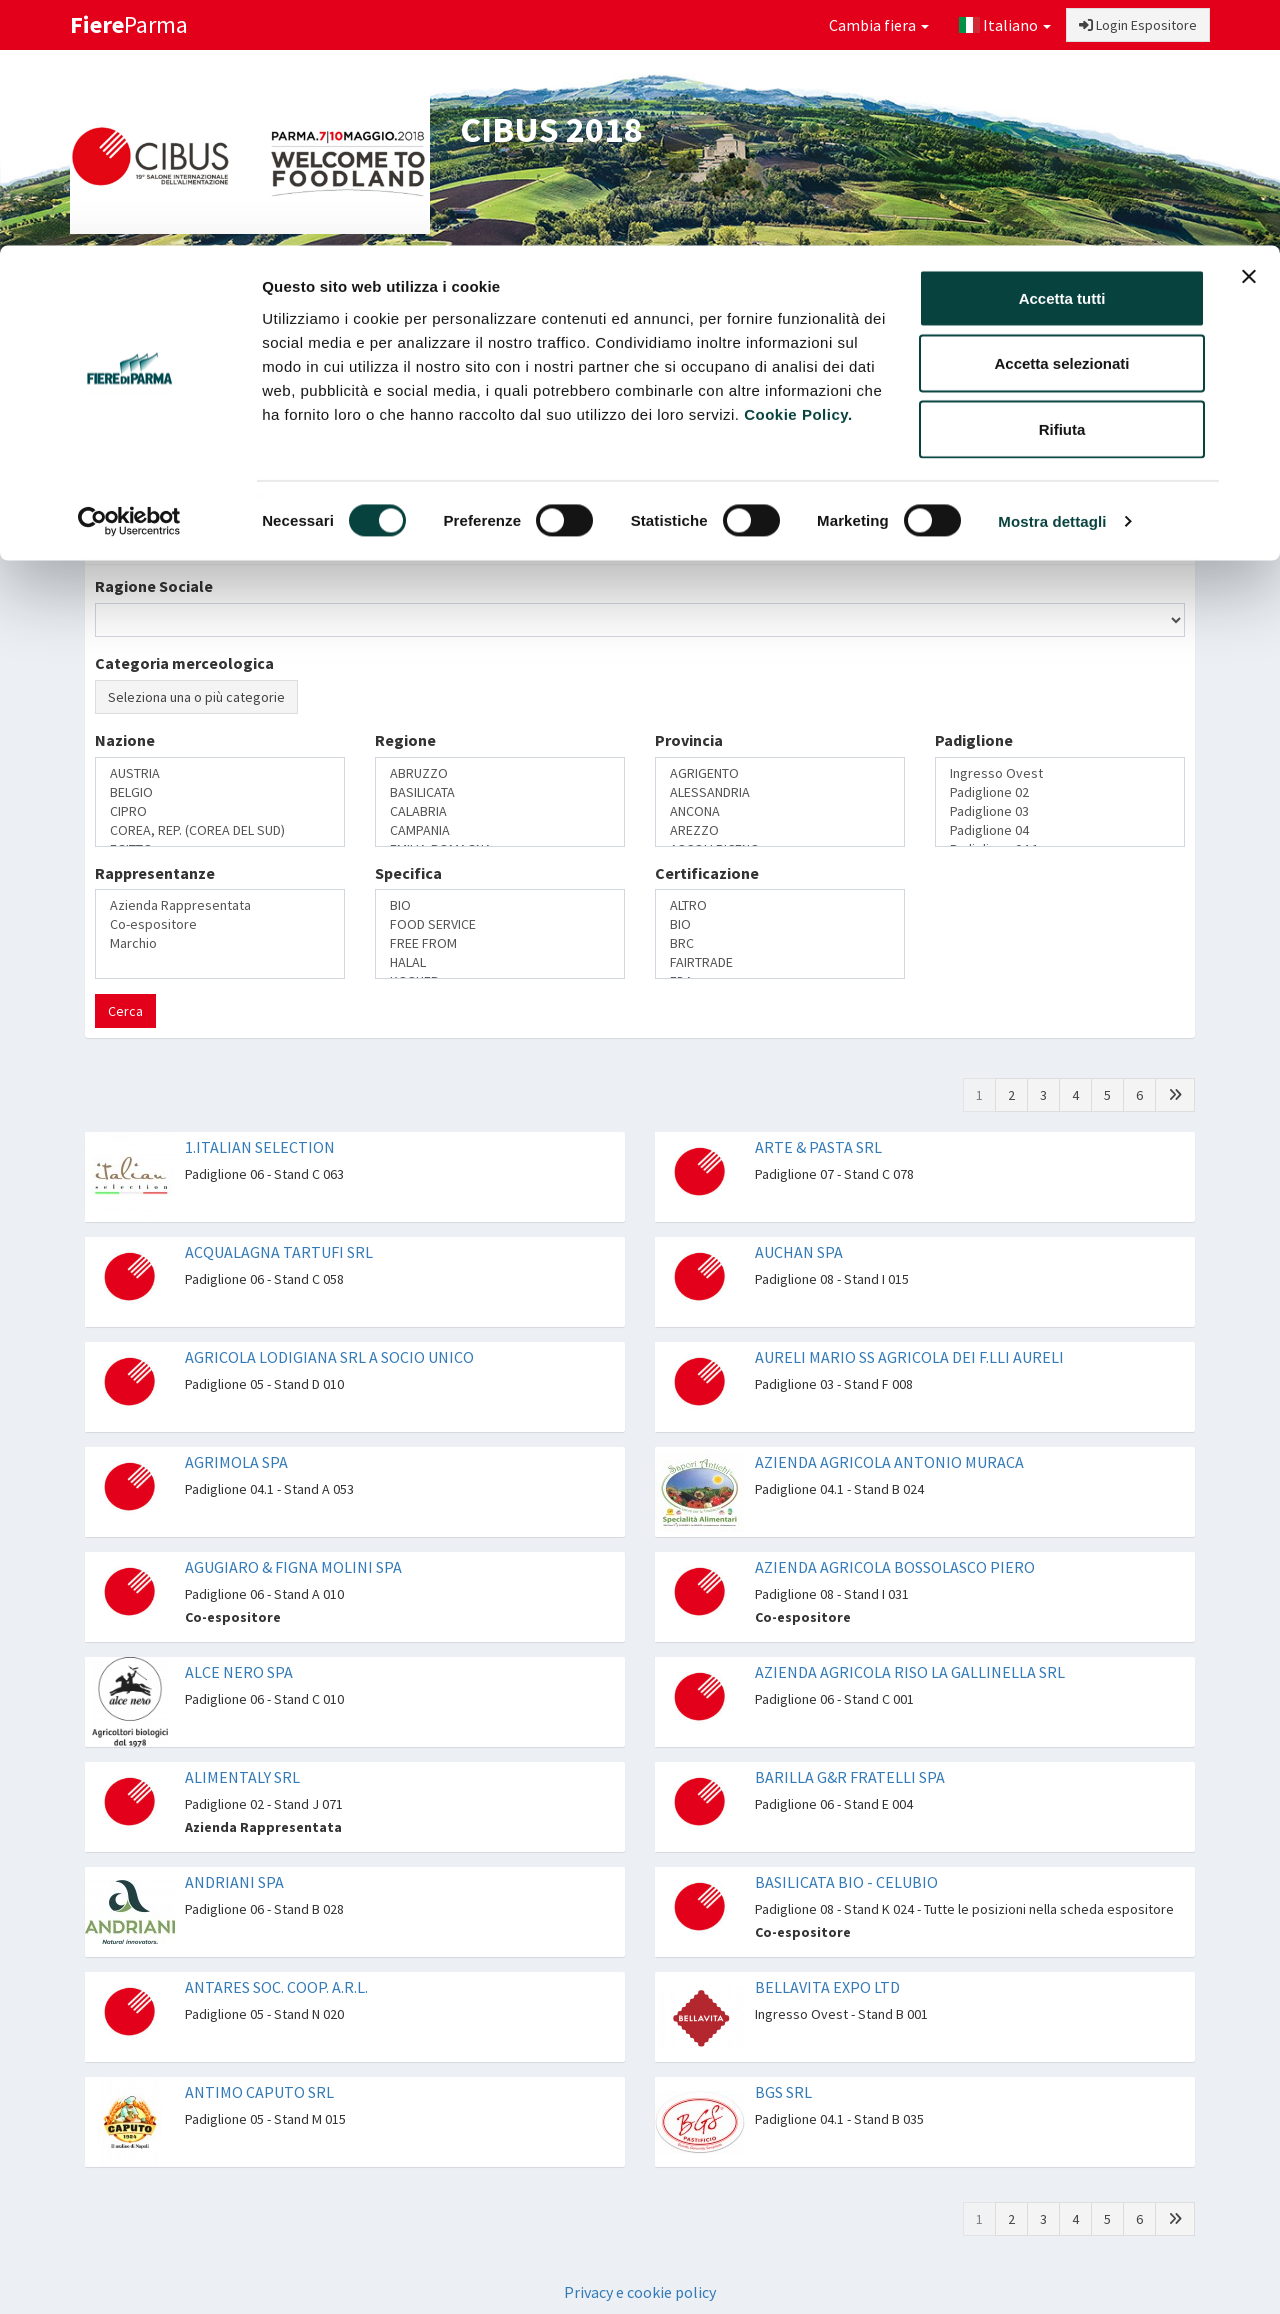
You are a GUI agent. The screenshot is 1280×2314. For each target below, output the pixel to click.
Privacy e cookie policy (640, 2292)
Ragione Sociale (154, 586)
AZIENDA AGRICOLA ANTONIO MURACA (889, 1462)
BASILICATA (500, 792)
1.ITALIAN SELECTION (260, 1147)
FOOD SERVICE (500, 924)
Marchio (220, 943)
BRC (780, 943)
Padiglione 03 (1060, 811)
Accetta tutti (1062, 52)
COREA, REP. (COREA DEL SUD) (220, 830)
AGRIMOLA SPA (236, 1462)
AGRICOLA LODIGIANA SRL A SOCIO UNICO (329, 1357)
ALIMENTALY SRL (242, 1777)
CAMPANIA (500, 830)
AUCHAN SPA (799, 1252)
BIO (500, 905)
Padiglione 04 (1060, 830)
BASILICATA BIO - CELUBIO (846, 1882)
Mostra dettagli (1052, 275)
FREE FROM (500, 943)
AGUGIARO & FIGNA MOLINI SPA (293, 1567)
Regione (405, 740)
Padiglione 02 (1060, 792)
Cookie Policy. (798, 168)
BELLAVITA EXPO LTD (827, 1987)
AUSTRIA (220, 773)
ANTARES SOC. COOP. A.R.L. (276, 1987)
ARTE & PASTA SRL (818, 1147)
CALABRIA (500, 811)
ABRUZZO (500, 773)
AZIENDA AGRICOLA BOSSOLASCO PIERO (895, 1567)
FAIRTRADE (780, 962)
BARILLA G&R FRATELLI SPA (850, 1777)
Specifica (408, 873)
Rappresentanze (155, 873)
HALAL (500, 962)
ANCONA (780, 811)
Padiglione (974, 740)
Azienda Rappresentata (220, 905)
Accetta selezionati (1061, 118)
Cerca (125, 1011)
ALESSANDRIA (780, 792)
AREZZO (780, 830)
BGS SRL (783, 2092)
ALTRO (780, 905)
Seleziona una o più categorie (196, 697)
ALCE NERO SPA (239, 1672)
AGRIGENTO (780, 773)
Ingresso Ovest (1060, 773)
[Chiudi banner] (1249, 31)
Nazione (125, 740)
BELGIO (220, 792)
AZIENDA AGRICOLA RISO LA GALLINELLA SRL (910, 1672)
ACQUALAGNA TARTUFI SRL (279, 1252)
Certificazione (707, 873)
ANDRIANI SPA (234, 1882)
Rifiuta (1062, 183)
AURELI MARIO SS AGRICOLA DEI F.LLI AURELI (909, 1357)
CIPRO (220, 811)
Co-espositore (220, 924)
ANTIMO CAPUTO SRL (259, 2092)
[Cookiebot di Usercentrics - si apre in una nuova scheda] (129, 276)
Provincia (689, 740)
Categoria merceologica (184, 663)
